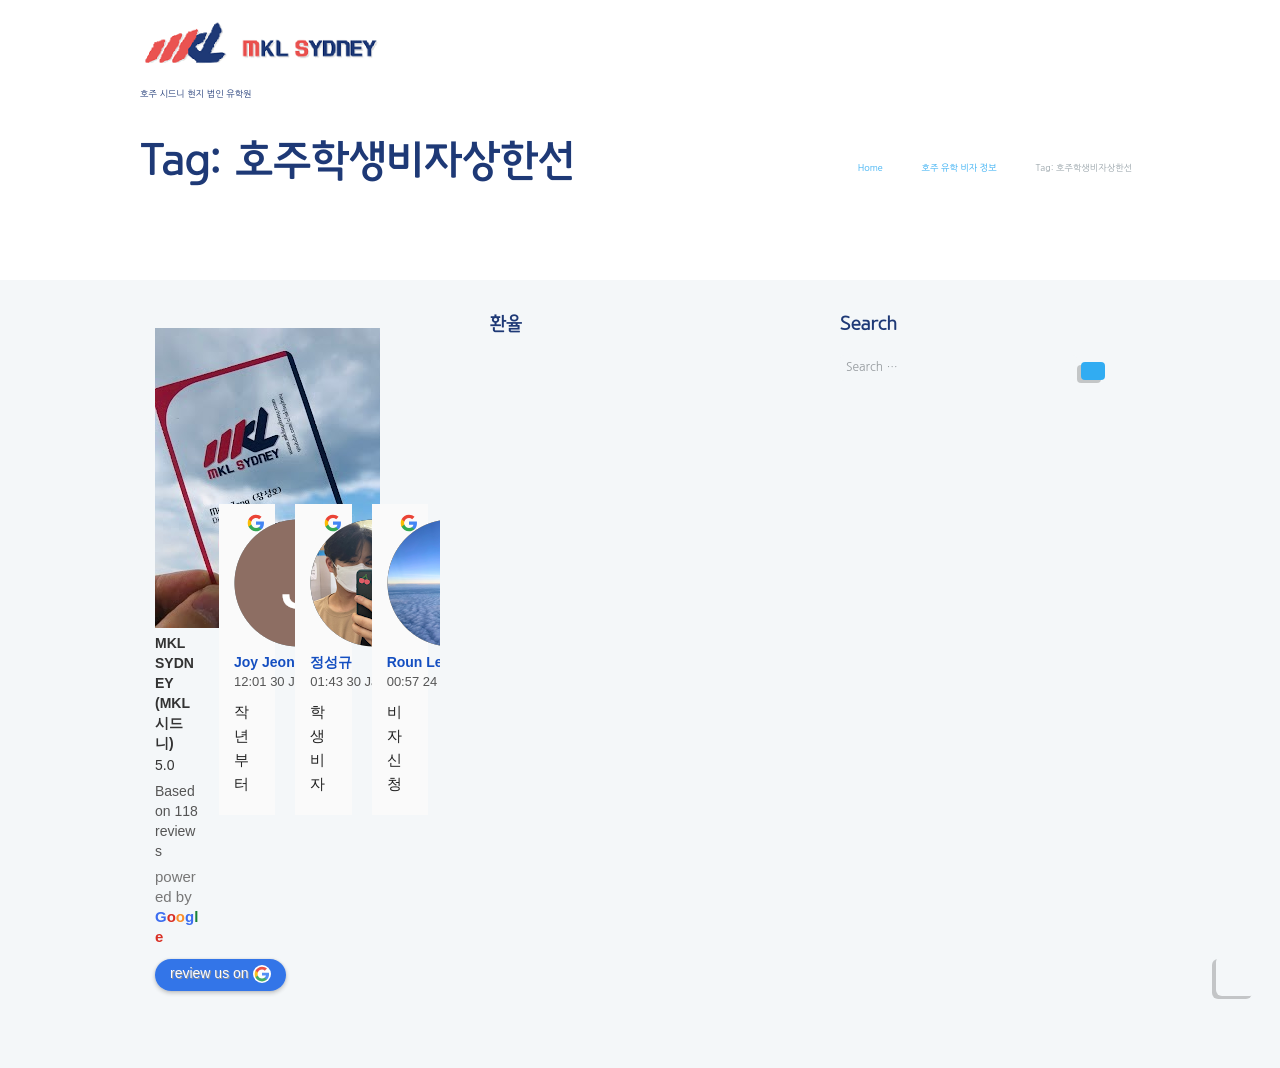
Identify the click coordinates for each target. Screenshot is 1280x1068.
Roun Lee (419, 662)
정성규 (331, 662)
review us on (220, 974)
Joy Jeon (264, 662)
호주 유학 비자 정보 (959, 167)
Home (870, 167)
